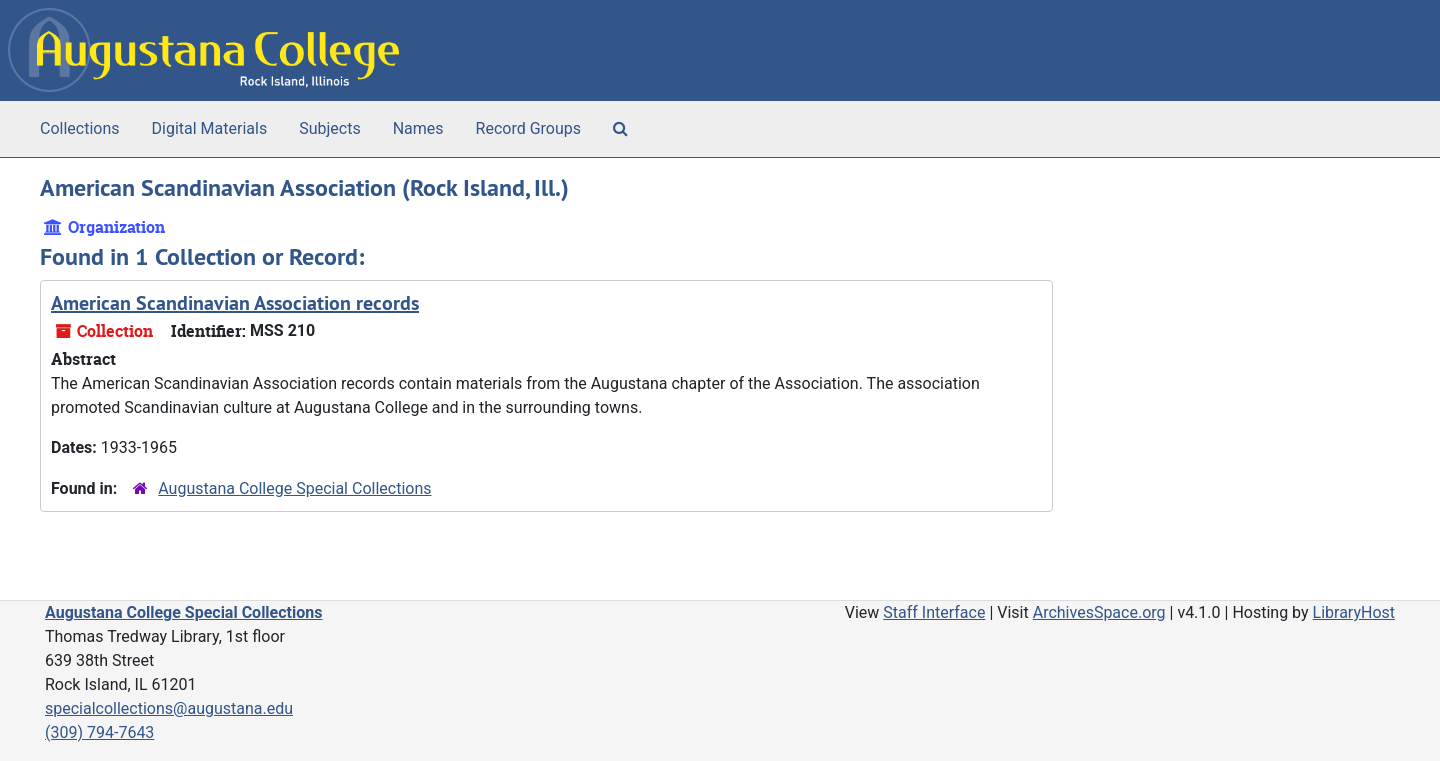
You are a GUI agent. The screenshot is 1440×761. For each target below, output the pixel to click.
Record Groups (528, 128)
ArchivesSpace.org (1099, 612)
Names (418, 128)
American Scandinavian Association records (235, 303)
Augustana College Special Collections (294, 488)
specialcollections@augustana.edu (169, 708)
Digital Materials (210, 128)
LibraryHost (1354, 612)
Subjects (329, 128)
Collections (80, 128)
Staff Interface (934, 612)
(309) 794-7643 (99, 732)
